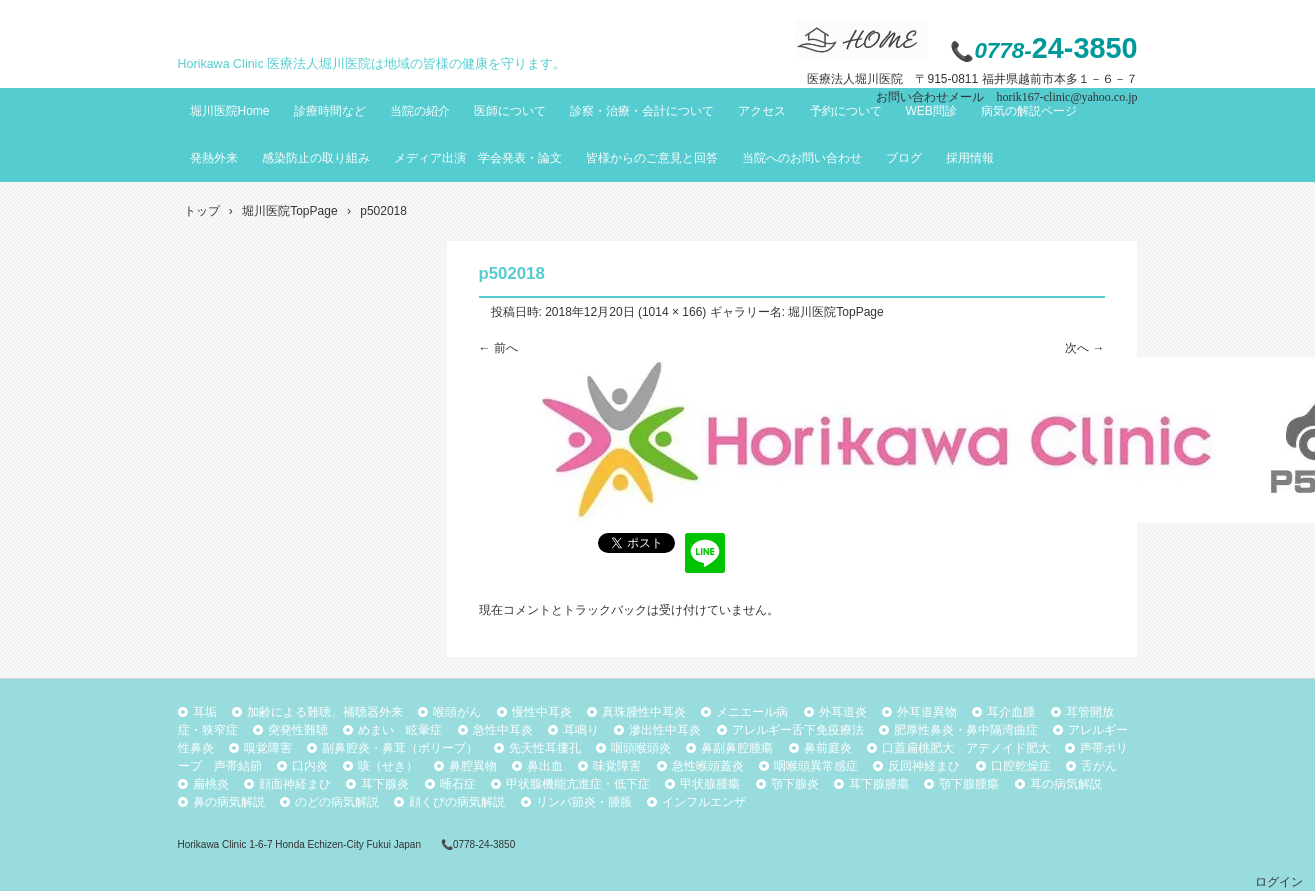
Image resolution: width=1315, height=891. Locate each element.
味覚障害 (617, 766)
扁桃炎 (211, 784)
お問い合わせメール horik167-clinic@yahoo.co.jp (1006, 97)
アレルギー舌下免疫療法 (798, 730)
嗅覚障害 (268, 748)
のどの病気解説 (337, 802)
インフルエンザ (704, 802)
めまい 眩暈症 (400, 730)
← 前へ (498, 348)
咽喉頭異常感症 (816, 766)
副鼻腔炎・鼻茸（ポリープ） (400, 748)
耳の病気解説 (1066, 784)
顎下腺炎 (795, 784)
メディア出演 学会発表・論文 (478, 158)
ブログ (904, 158)
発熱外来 (214, 158)
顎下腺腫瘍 (969, 784)
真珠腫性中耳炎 (644, 712)
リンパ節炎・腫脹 (584, 802)
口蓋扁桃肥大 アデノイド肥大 (966, 748)
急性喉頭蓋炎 (708, 766)
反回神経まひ (924, 766)
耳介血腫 (1011, 712)
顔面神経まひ (295, 784)
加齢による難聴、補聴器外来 (325, 712)
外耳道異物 (927, 712)
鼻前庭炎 (828, 748)
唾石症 (458, 784)
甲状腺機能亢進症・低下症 (578, 784)
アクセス (762, 111)
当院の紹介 (420, 111)
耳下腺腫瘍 (879, 784)
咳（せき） (388, 766)
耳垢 (205, 712)
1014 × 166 (672, 312)
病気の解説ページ (1029, 111)
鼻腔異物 (473, 766)
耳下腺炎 (385, 784)
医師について (510, 111)
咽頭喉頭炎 (641, 748)
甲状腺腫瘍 (710, 784)
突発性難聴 (298, 730)
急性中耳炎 (503, 730)
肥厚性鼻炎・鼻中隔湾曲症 (966, 730)
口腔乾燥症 (1021, 766)
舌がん (1099, 766)
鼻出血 (545, 766)
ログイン (1279, 882)
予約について (846, 111)
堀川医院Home (230, 111)
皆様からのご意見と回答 (652, 158)
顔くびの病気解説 (457, 802)
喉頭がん (457, 712)
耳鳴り (581, 730)
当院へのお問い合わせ (802, 158)
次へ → (1084, 348)
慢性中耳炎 (542, 712)
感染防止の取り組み (316, 158)
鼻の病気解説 (229, 802)
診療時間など (330, 111)
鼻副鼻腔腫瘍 (737, 748)
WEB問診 (931, 111)
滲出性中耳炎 (665, 730)
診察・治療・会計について (642, 111)
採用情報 (970, 158)
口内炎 (310, 766)
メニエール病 (752, 712)
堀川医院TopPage (835, 312)
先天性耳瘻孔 (545, 748)
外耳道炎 (843, 712)
